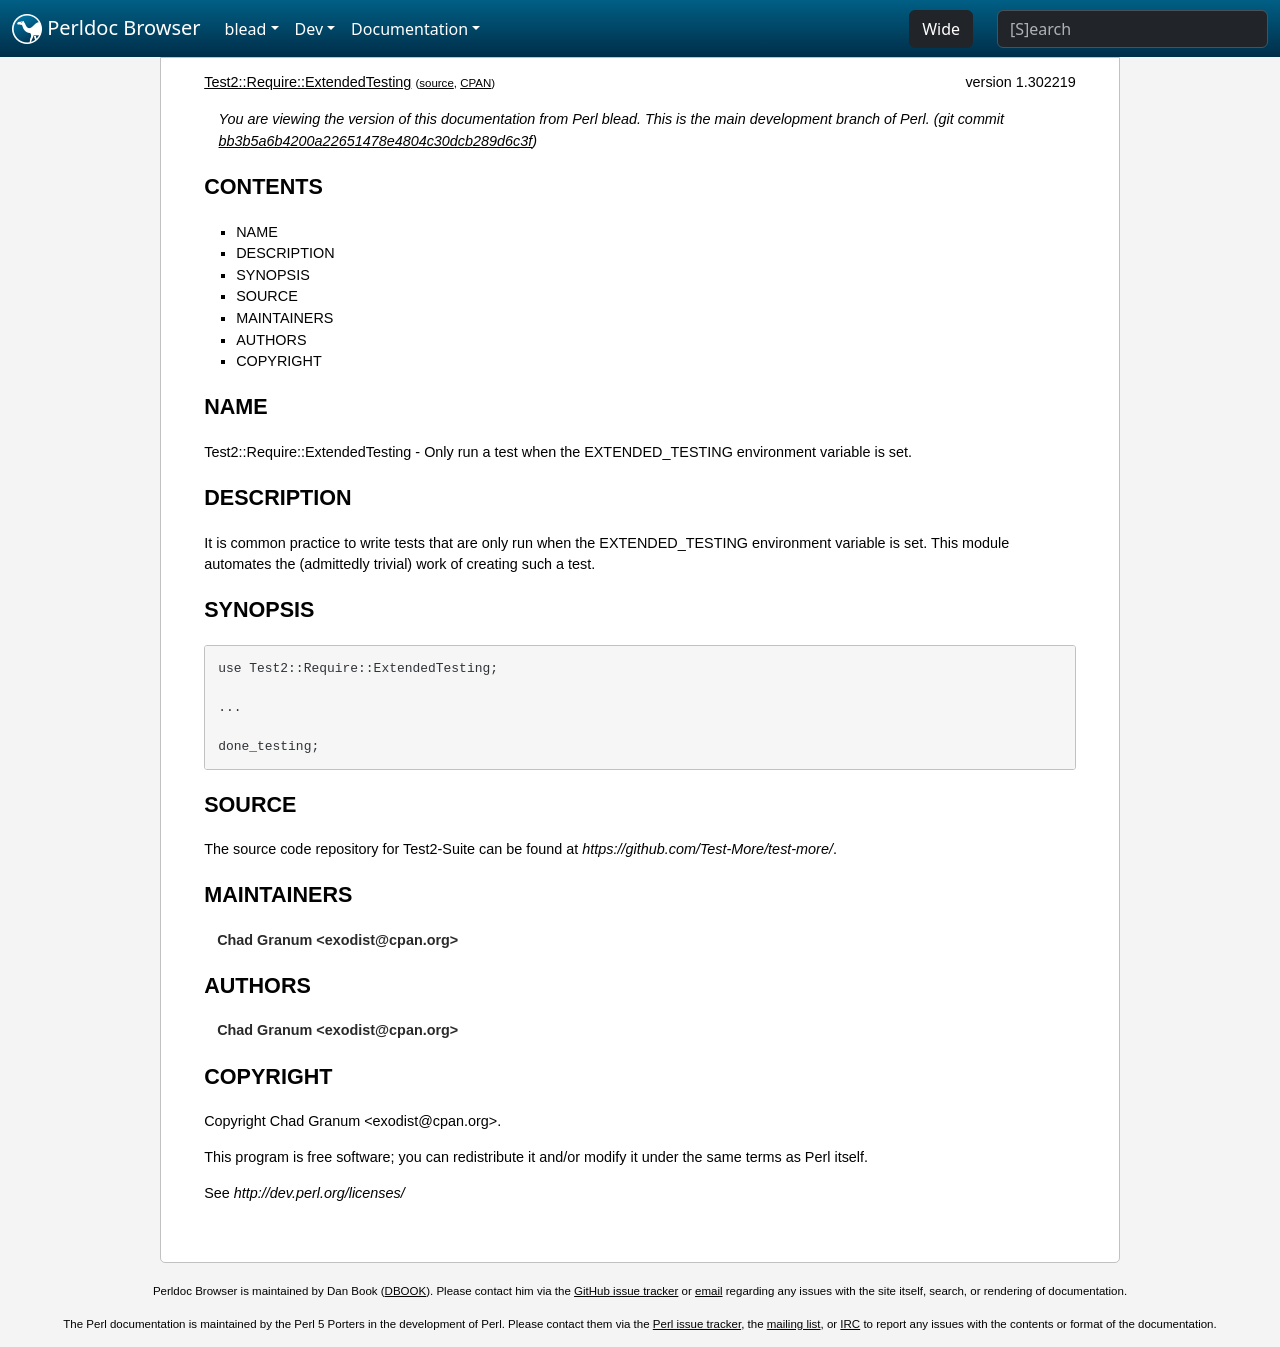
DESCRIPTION (285, 253)
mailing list (794, 1324)
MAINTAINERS (284, 318)
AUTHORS (271, 340)
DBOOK (406, 1291)
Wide (941, 29)
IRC (850, 1324)
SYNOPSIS (273, 275)
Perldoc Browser (106, 29)
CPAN (475, 83)
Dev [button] (309, 29)
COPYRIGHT (279, 361)
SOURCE (267, 296)
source (436, 83)
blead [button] (246, 29)
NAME (257, 232)
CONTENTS (263, 186)
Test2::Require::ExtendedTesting (307, 82)
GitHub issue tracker (626, 1291)
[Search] (1132, 29)
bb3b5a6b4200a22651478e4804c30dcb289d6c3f (376, 141)
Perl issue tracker (697, 1324)
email (709, 1291)
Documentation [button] (409, 29)
